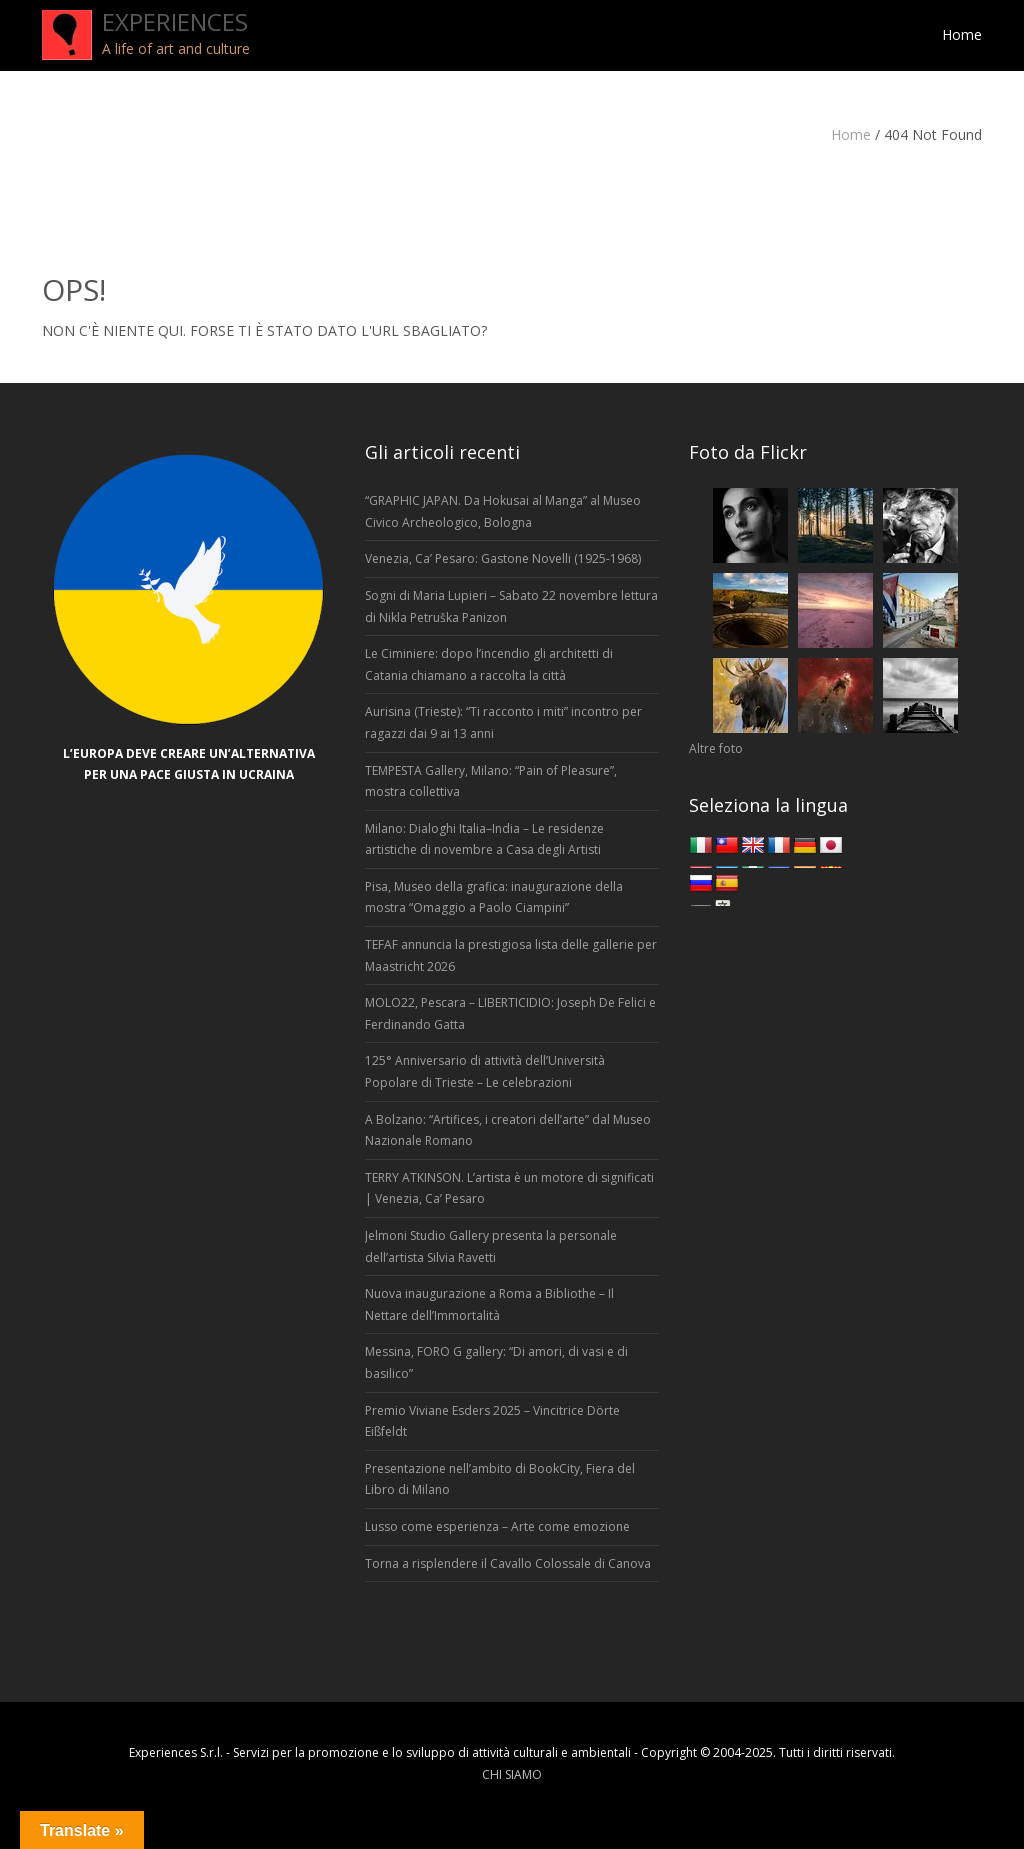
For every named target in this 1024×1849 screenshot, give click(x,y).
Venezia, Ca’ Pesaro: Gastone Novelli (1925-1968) (504, 558)
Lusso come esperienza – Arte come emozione (497, 1526)
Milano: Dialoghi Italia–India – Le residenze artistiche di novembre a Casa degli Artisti (484, 839)
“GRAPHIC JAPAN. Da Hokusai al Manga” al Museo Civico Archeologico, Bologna (503, 511)
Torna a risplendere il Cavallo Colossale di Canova (508, 1563)
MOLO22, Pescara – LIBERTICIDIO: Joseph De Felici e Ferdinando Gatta (510, 1013)
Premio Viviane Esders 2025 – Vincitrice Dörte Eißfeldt (492, 1421)
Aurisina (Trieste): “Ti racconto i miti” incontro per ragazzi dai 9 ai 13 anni (503, 722)
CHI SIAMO (512, 1774)
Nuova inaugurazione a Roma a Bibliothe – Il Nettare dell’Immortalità (489, 1304)
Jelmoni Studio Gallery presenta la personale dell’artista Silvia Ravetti (491, 1246)
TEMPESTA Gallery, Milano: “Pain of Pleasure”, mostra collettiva (491, 781)
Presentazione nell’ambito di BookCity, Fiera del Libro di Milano (500, 1479)
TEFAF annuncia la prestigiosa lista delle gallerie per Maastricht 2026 (511, 955)
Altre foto (716, 748)
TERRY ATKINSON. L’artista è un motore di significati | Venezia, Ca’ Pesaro (509, 1188)
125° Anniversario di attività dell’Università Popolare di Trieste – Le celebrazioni (485, 1071)
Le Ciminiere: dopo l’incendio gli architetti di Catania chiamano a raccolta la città (489, 664)
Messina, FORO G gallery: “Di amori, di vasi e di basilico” (496, 1362)
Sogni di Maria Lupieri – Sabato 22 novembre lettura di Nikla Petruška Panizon (511, 606)
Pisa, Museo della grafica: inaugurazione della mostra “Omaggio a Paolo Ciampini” (494, 897)
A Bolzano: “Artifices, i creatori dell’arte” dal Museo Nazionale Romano (508, 1130)
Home (851, 134)
